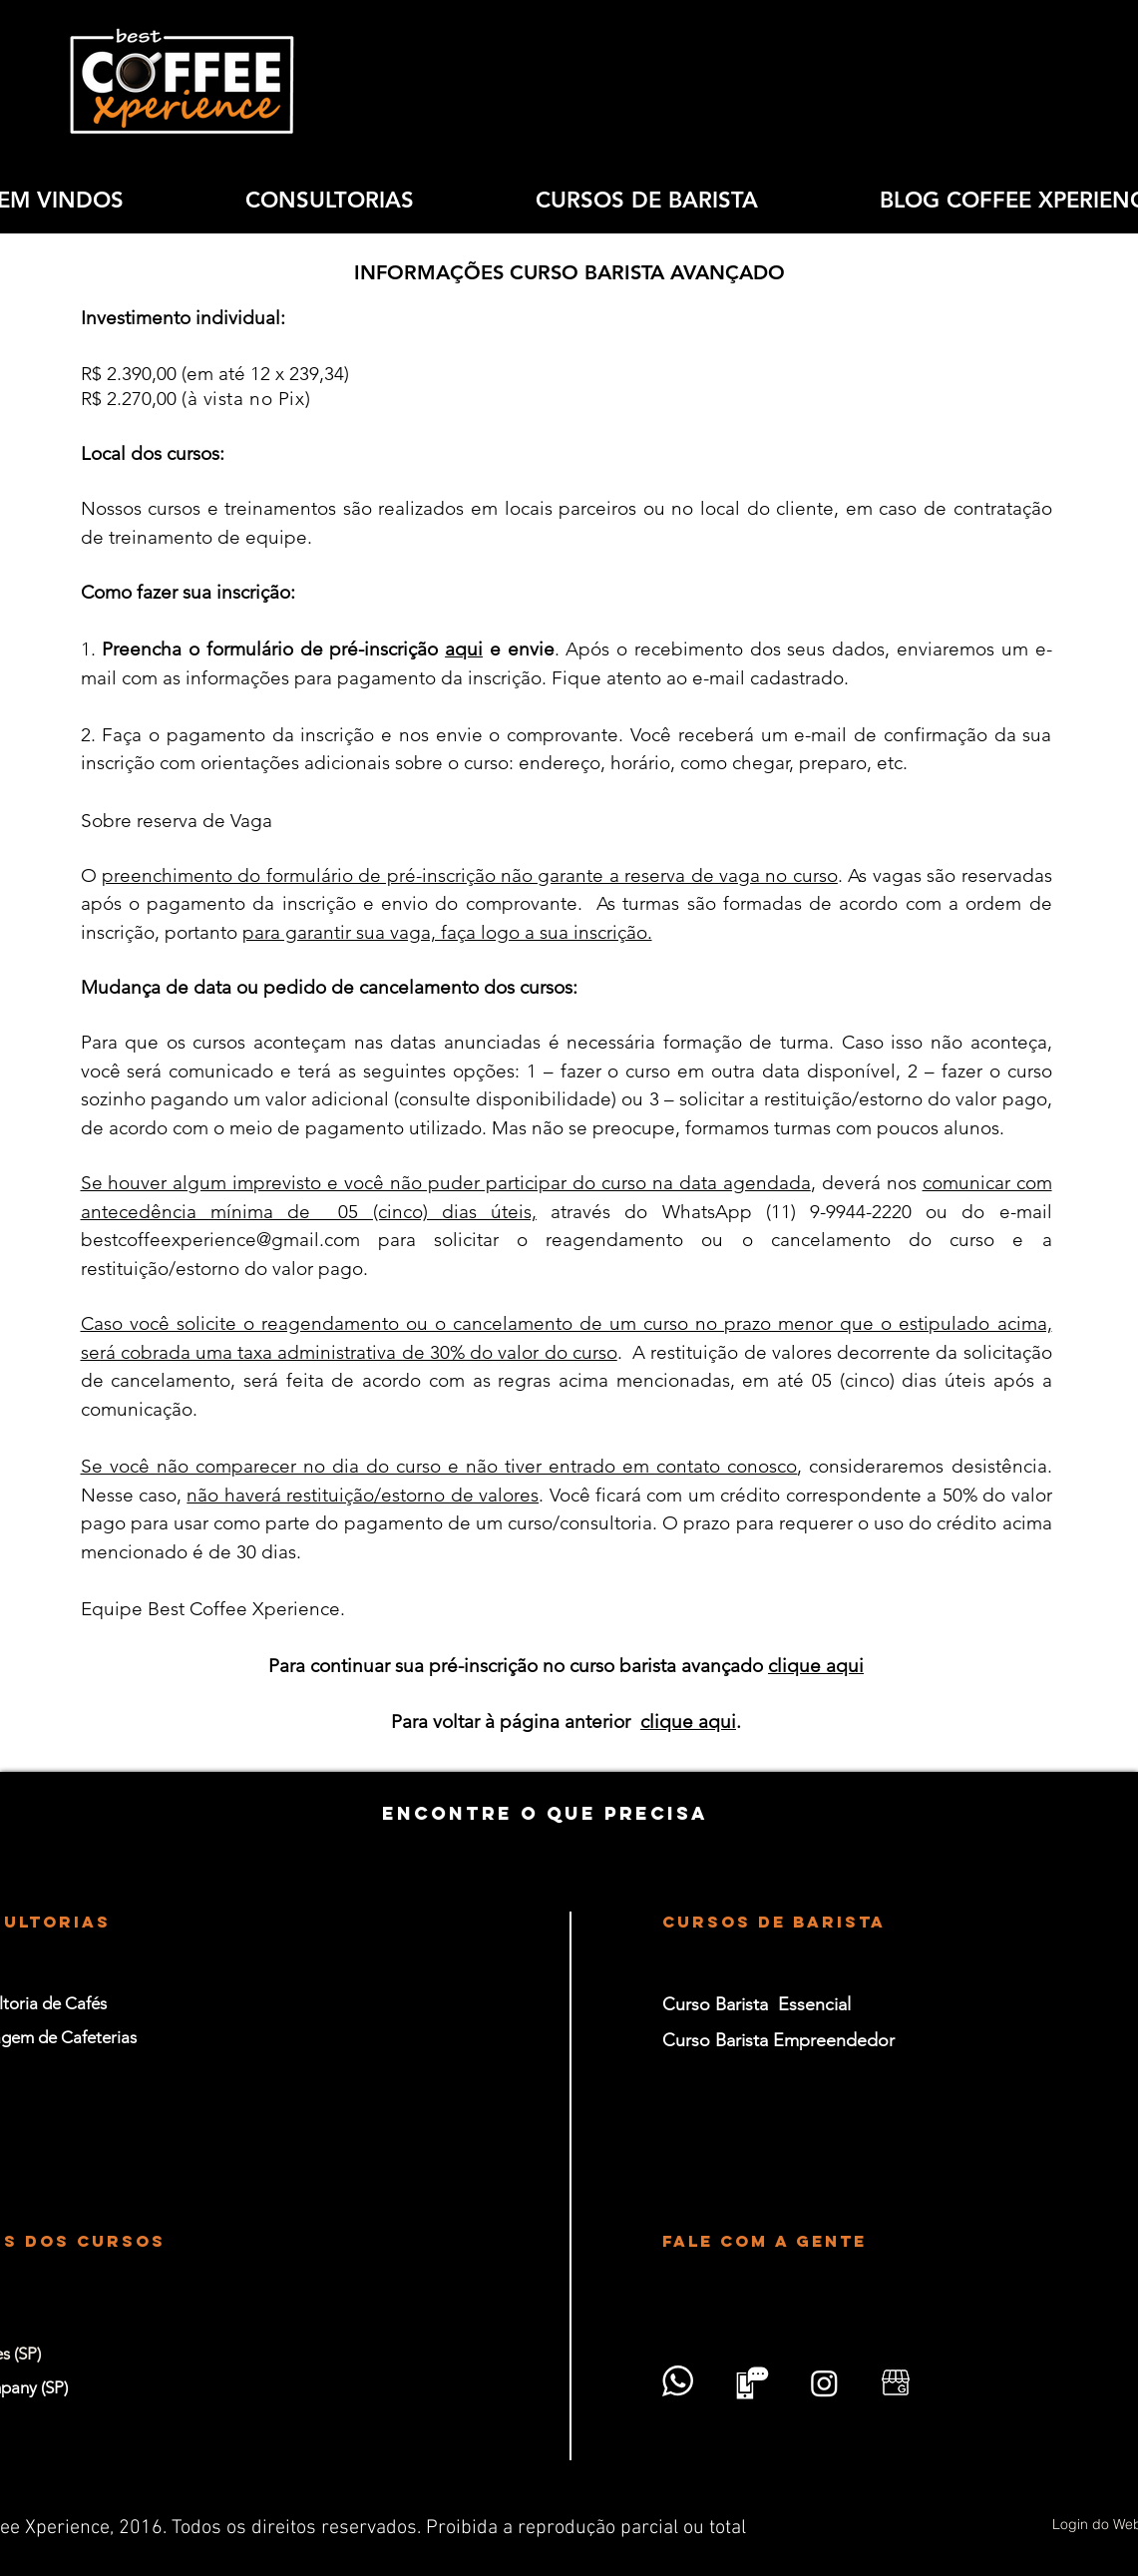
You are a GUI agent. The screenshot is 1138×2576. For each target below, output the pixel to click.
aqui (464, 649)
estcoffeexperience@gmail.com (226, 1239)
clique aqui (816, 1665)
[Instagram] (824, 2382)
